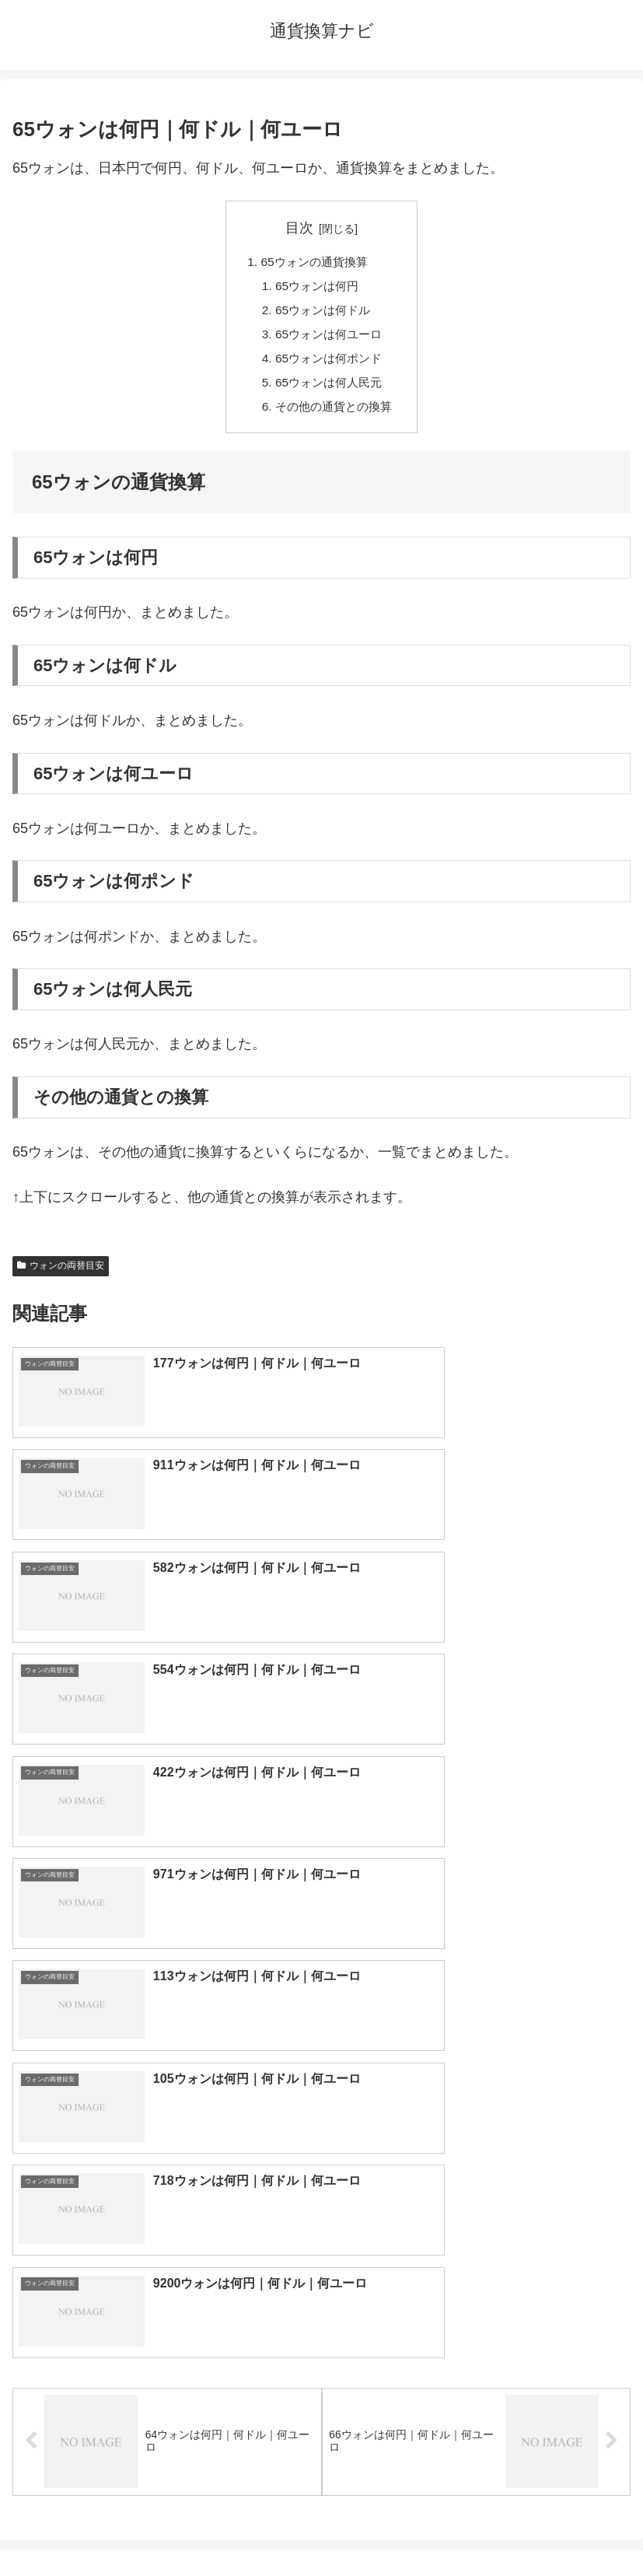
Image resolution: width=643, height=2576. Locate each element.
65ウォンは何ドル (322, 313)
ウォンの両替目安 (60, 1274)
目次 (299, 228)
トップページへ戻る (164, 2526)
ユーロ (167, 2164)
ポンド (476, 2164)
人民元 (167, 2190)
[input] (321, 2020)
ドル (476, 2139)
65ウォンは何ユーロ (329, 338)
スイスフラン (475, 2241)
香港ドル (167, 2216)
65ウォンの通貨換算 (313, 263)
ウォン (476, 2190)
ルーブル (167, 2344)
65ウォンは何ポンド (329, 363)
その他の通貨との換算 (334, 414)
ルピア (167, 2318)
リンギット (476, 2293)
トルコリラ (476, 2267)
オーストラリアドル (476, 2216)
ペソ (167, 2293)
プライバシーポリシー (479, 2526)
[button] (614, 2020)
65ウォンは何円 (316, 288)
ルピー (476, 2318)
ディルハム (167, 2267)
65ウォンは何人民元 (329, 389)
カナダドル (167, 2241)
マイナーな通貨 (476, 2344)
